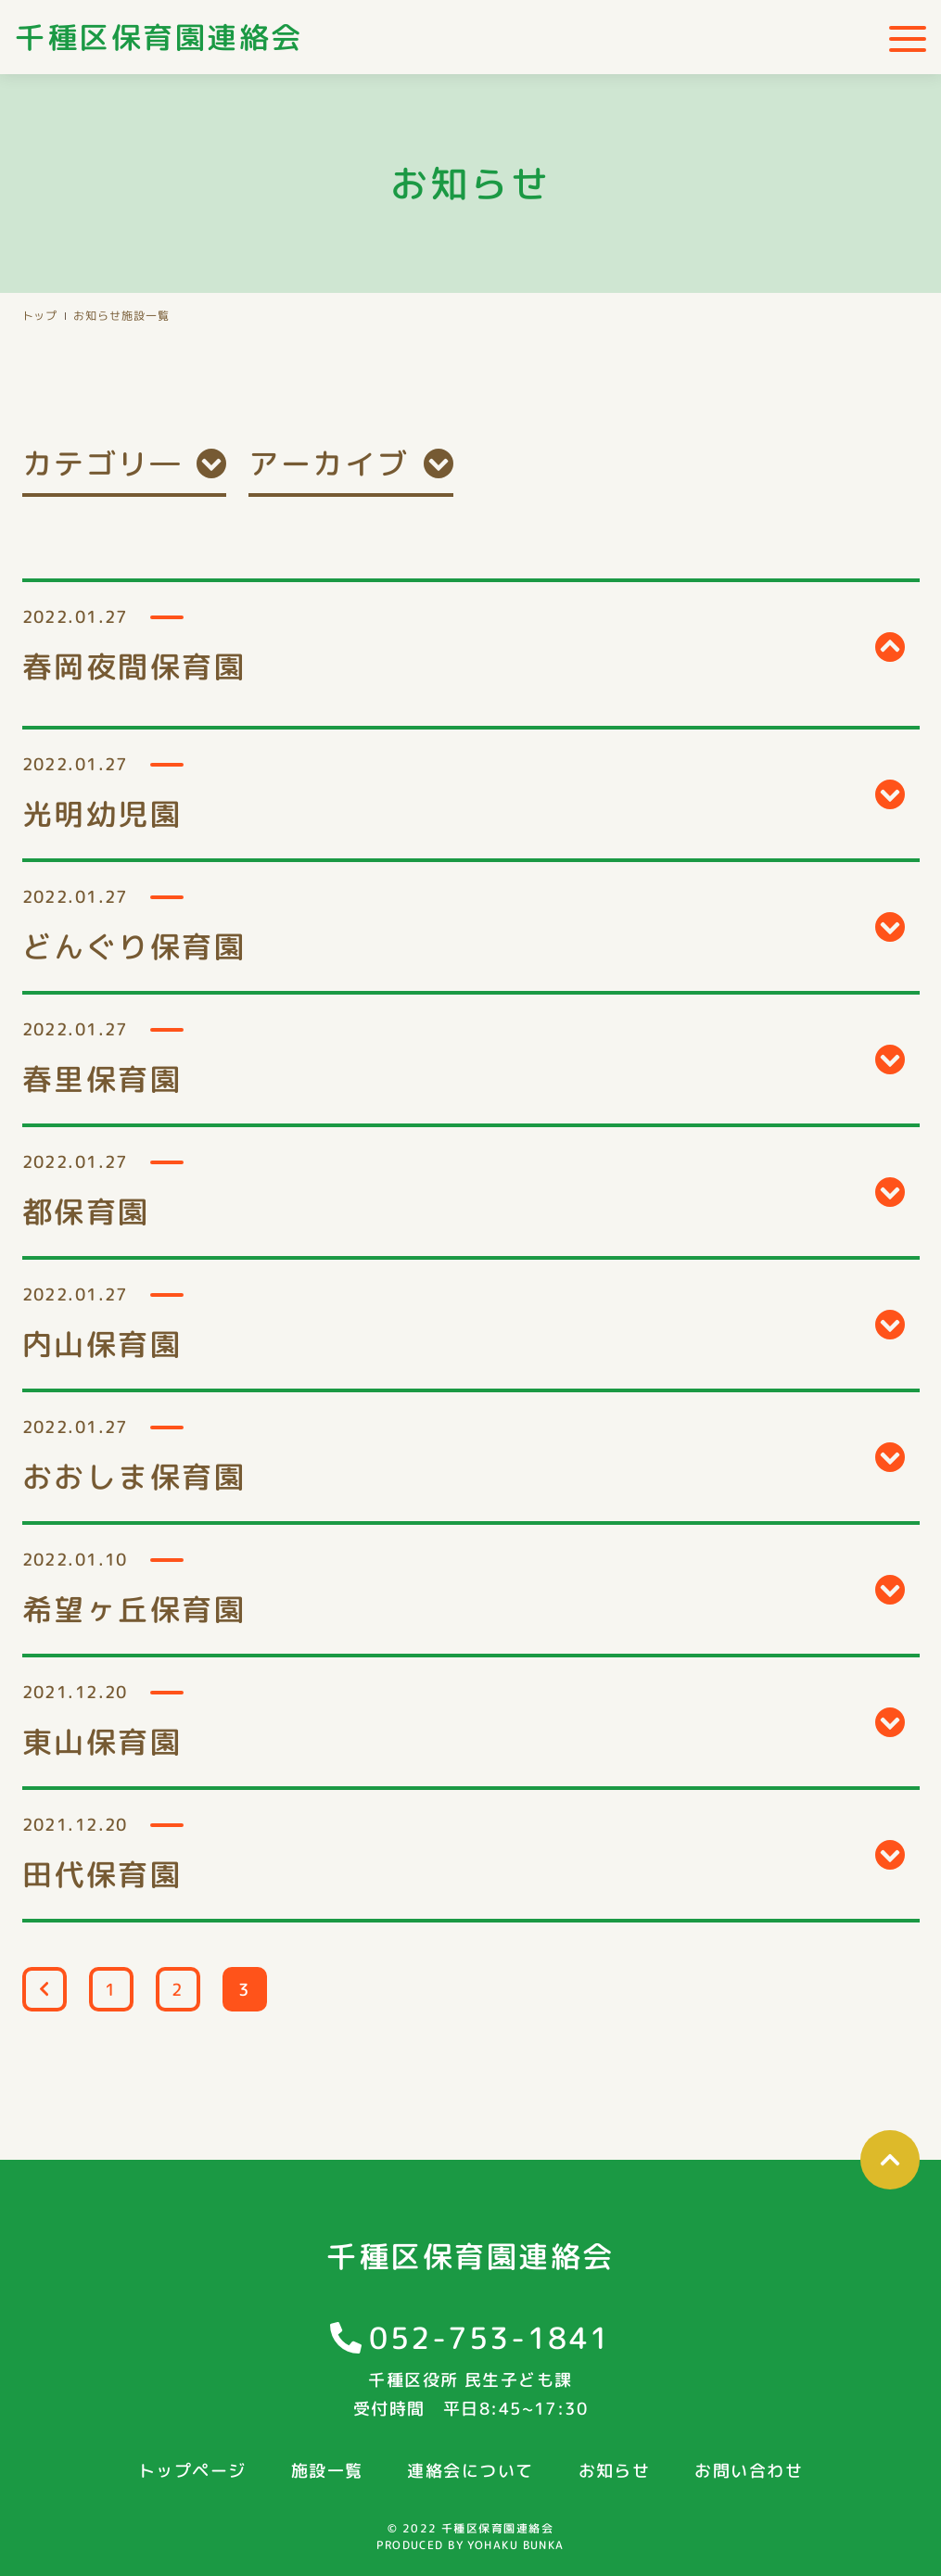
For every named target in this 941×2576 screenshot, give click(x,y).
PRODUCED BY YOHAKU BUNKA (470, 2545)
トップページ (192, 2470)
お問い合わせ (748, 2470)
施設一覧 (327, 2470)
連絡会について (470, 2470)
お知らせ (97, 316)
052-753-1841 (490, 2337)
